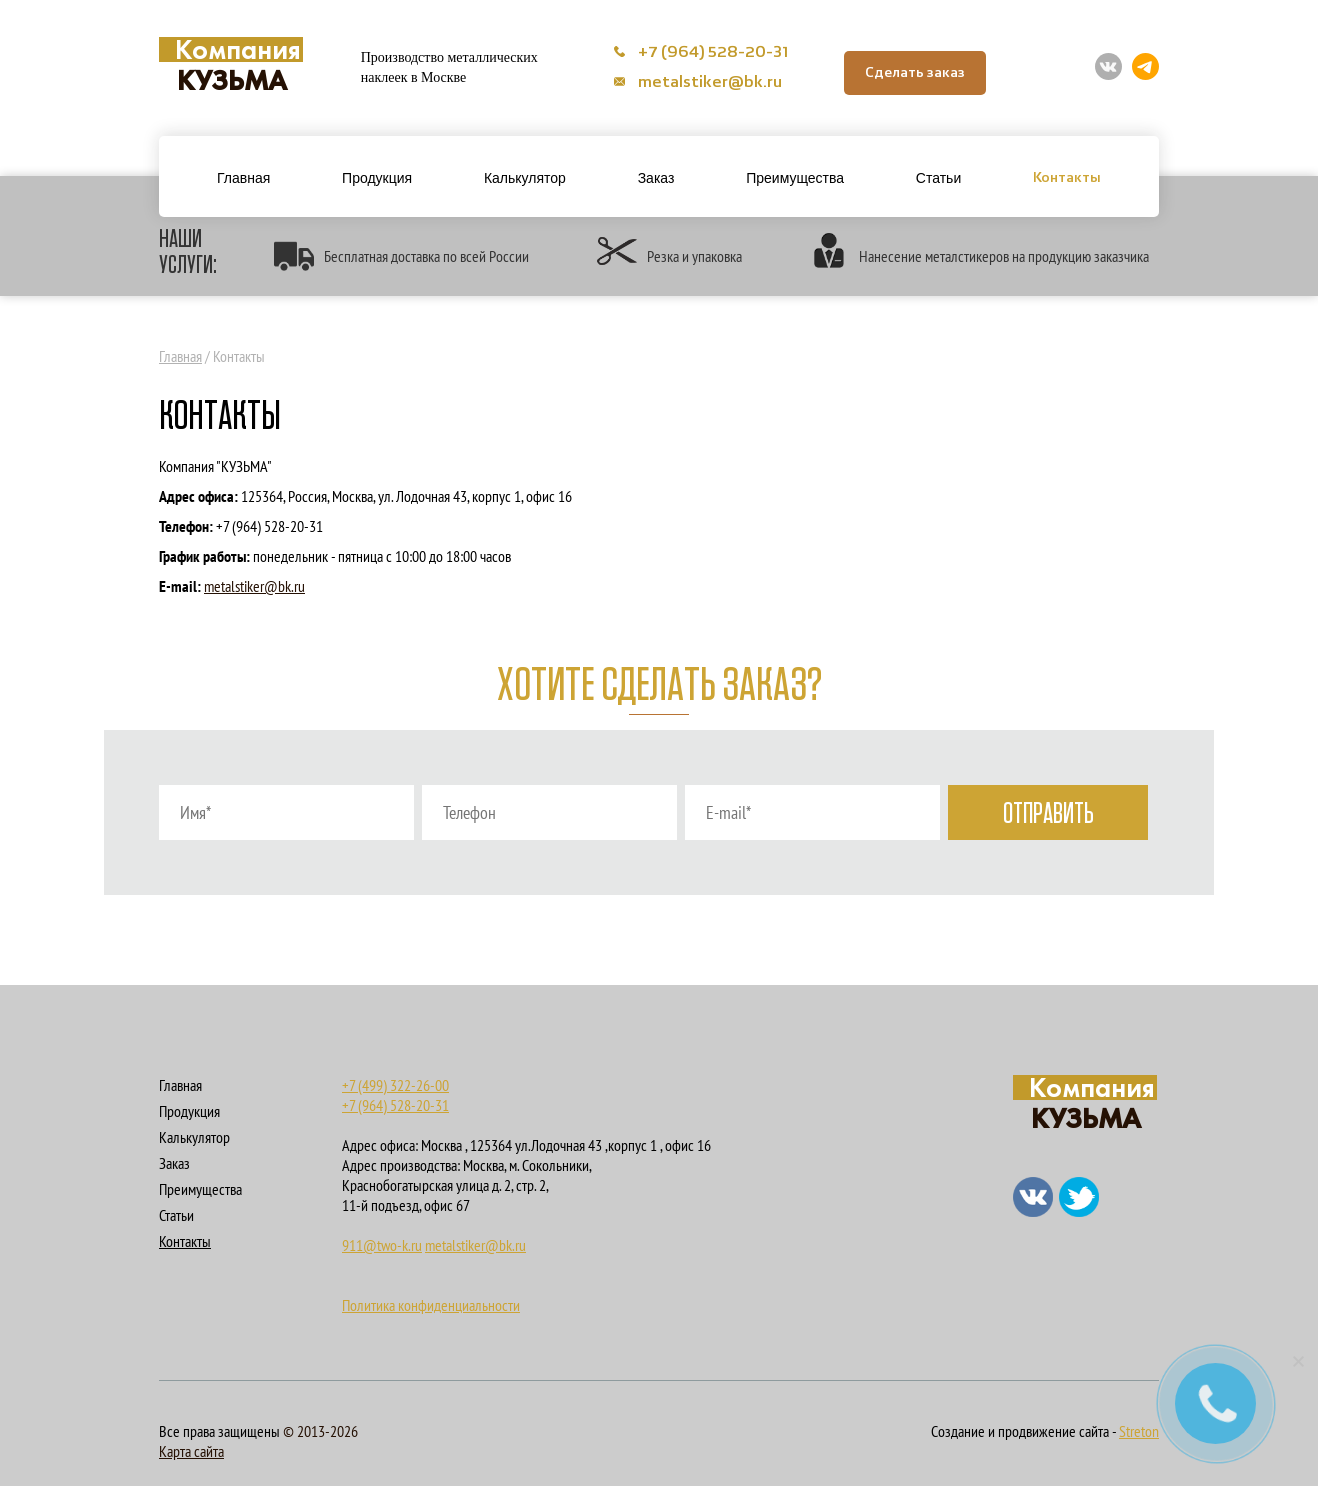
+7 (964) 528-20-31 (701, 53)
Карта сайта (191, 1451)
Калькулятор (525, 178)
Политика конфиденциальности (431, 1305)
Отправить (1048, 814)
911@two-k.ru (382, 1245)
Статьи (938, 178)
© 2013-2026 (320, 1431)
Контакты (1067, 178)
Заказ (656, 178)
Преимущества (795, 178)
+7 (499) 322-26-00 (395, 1085)
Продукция (377, 178)
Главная (243, 178)
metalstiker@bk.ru (698, 83)
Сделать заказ (915, 73)
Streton (1139, 1431)
